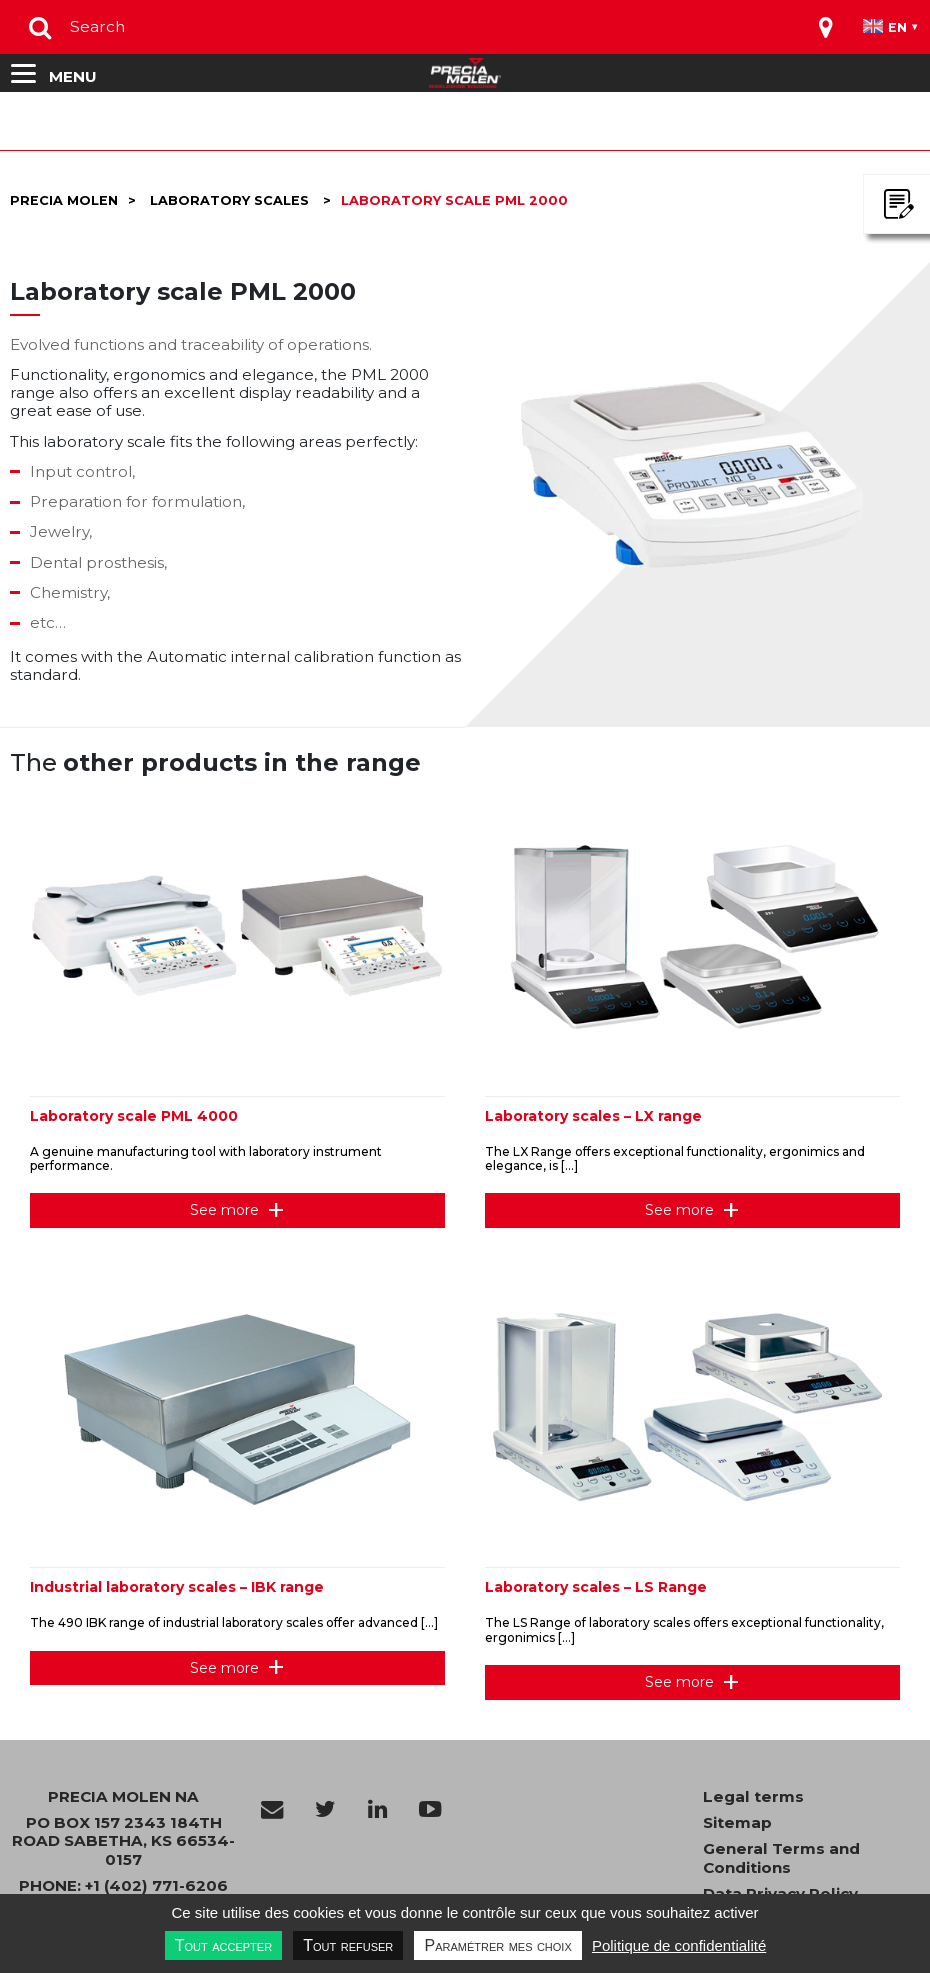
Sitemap (737, 1823)
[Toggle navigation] (826, 27)
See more (224, 1210)
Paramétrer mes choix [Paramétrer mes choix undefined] (497, 1945)
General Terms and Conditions (781, 1858)
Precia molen (64, 200)
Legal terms (753, 1797)
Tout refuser (348, 1945)
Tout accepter (223, 1945)
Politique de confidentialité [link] (679, 1945)
